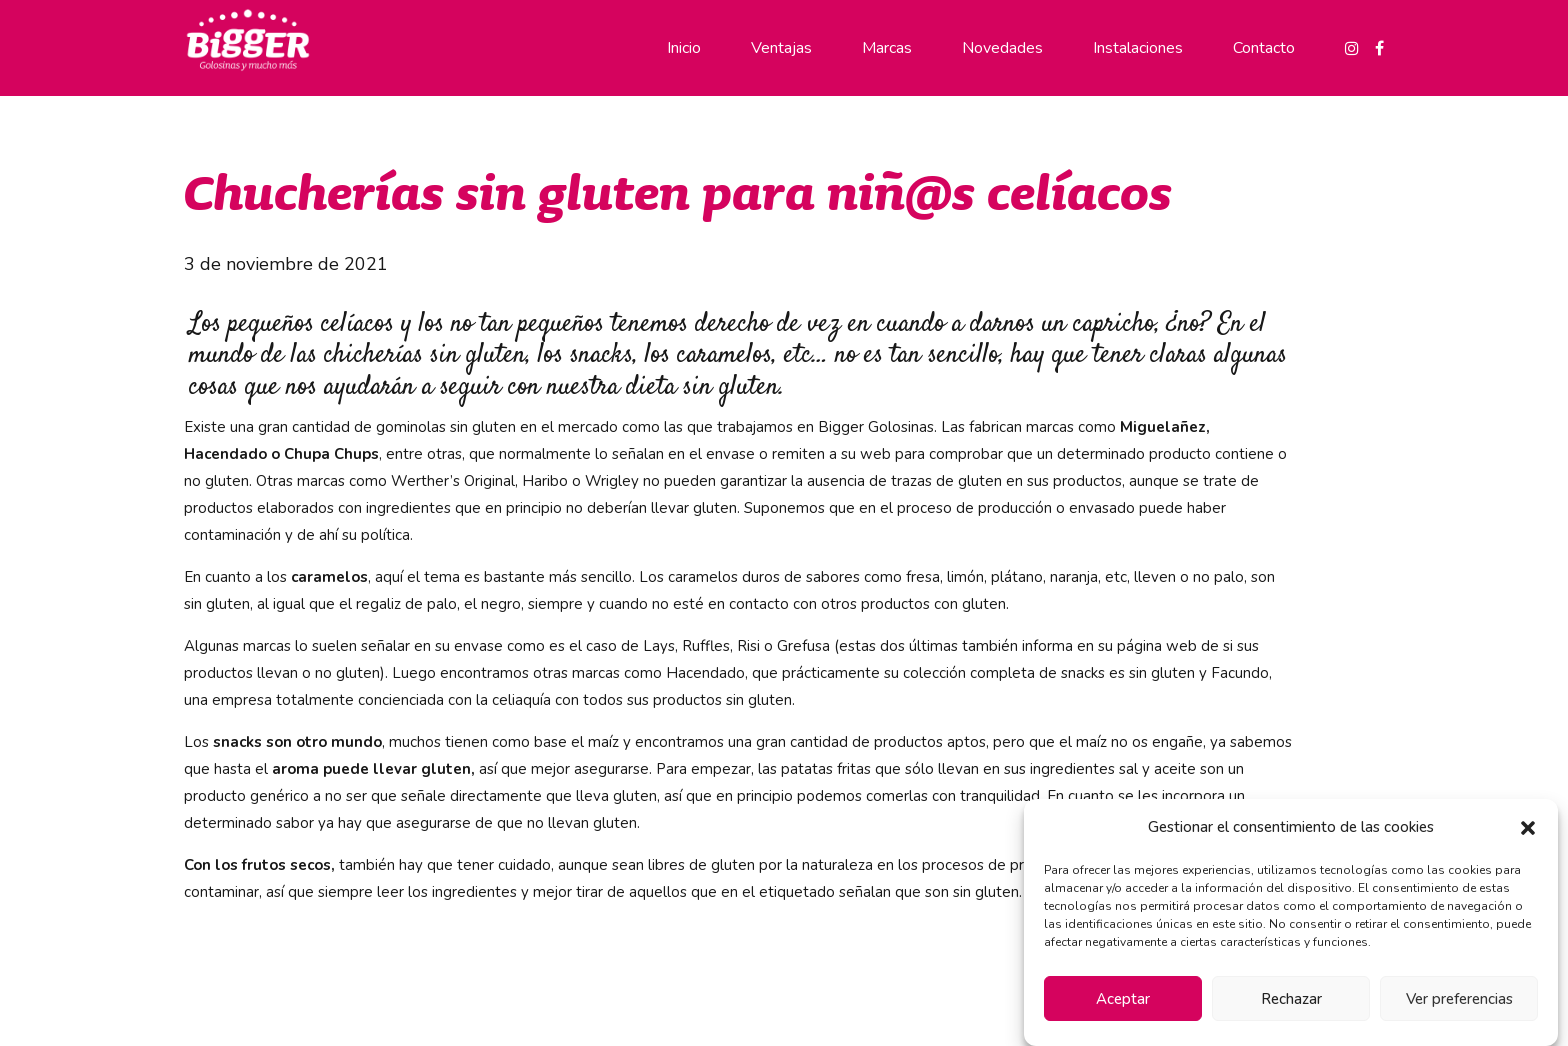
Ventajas (781, 48)
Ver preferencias (1459, 999)
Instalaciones (1138, 48)
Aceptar (1123, 999)
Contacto (1264, 48)
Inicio (684, 48)
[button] (1528, 828)
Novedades (1002, 48)
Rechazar (1291, 999)
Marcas (887, 48)
